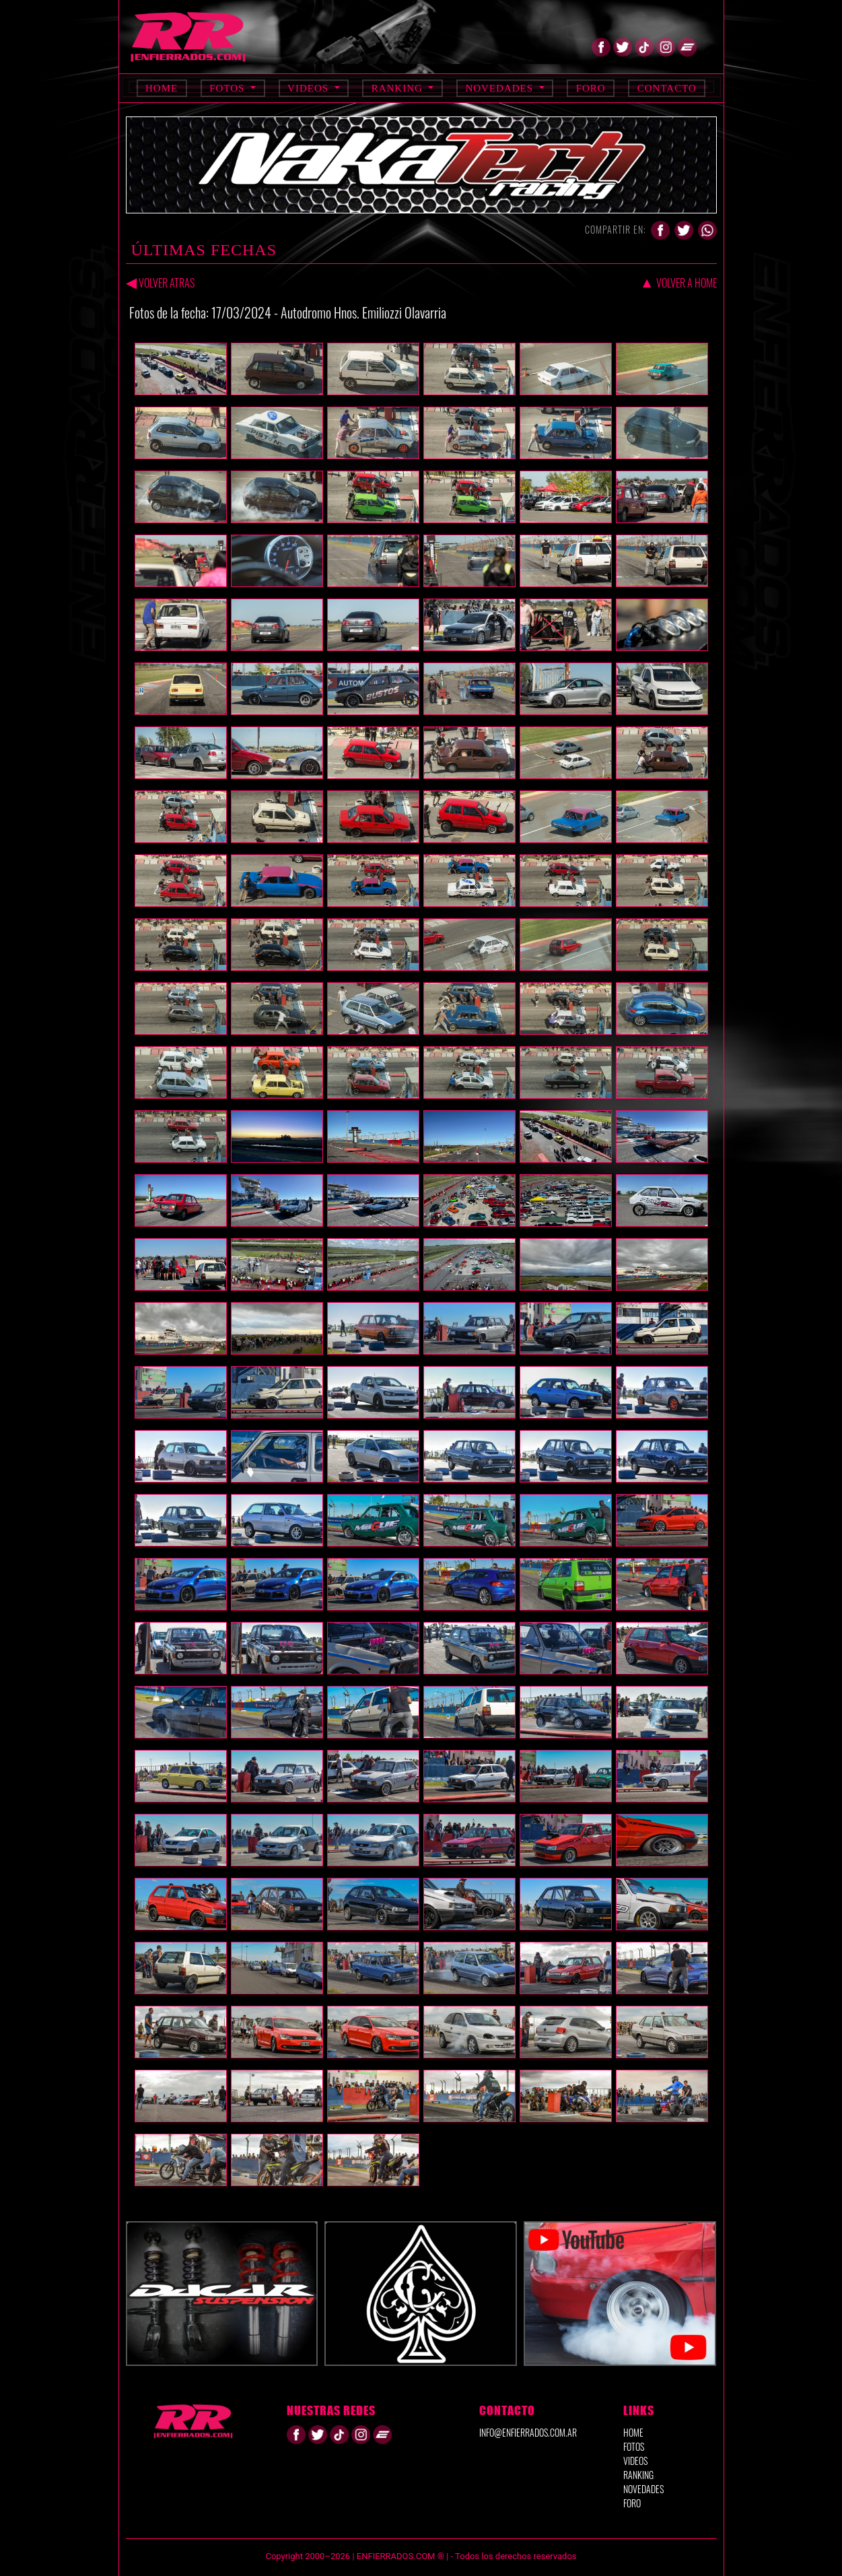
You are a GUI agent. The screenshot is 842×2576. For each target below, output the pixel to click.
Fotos (228, 88)
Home (161, 88)
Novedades (500, 88)
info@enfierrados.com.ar (528, 2432)
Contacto (667, 88)
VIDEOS (635, 2460)
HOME (633, 2432)
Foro (591, 88)
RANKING (638, 2475)
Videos (309, 88)
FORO (632, 2503)
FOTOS (633, 2446)
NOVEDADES (643, 2489)
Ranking (399, 88)
